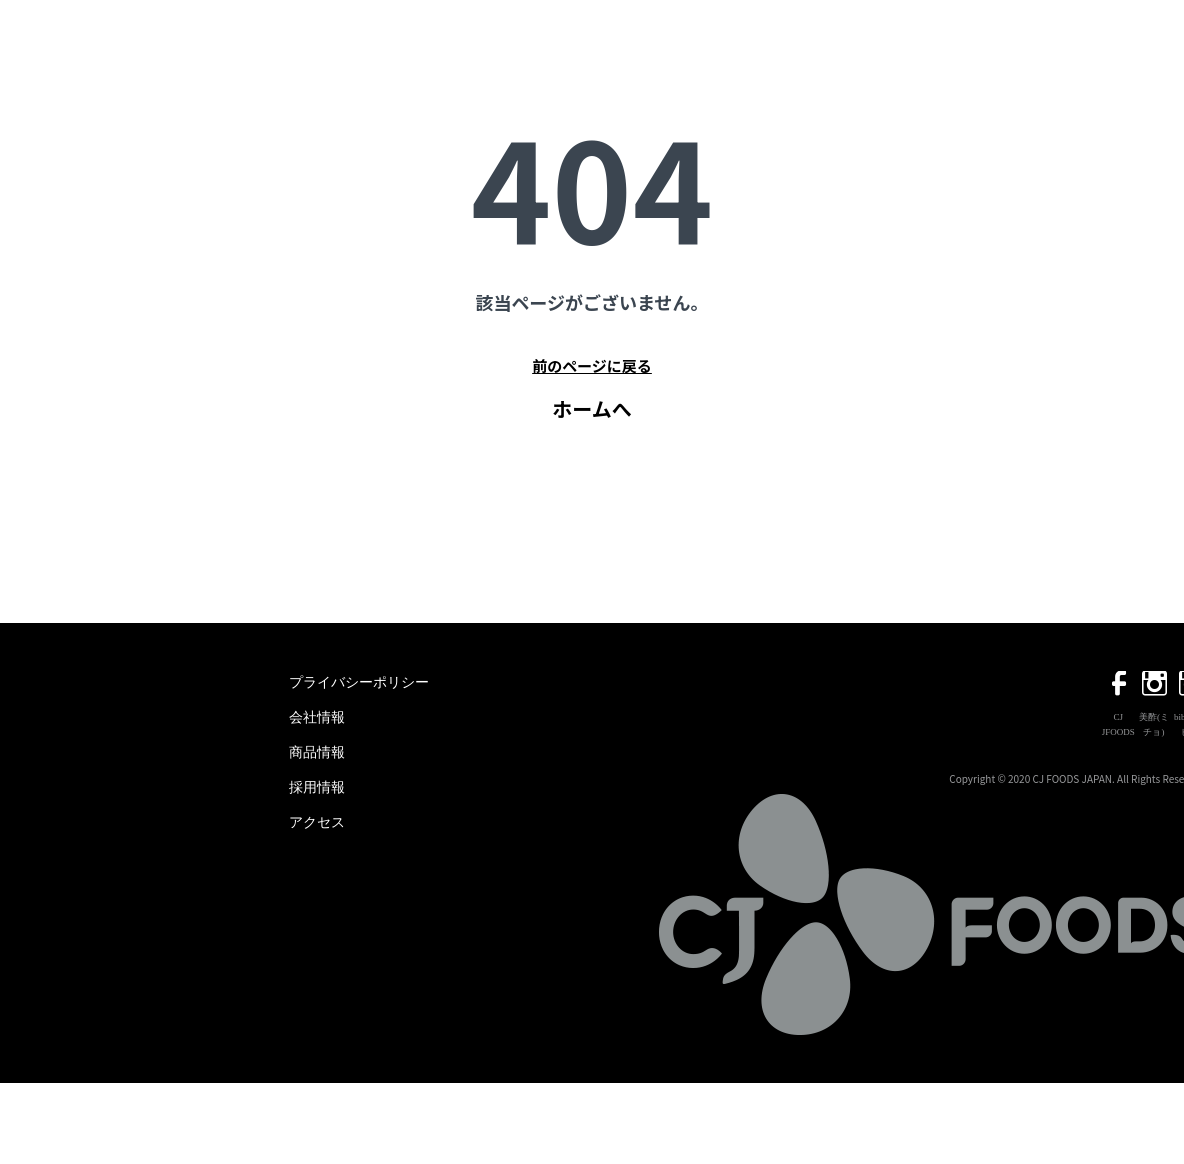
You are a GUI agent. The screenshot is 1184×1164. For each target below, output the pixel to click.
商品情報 (317, 752)
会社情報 (317, 717)
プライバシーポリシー (359, 682)
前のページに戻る (592, 365)
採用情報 (317, 787)
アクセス (317, 822)
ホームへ (591, 409)
